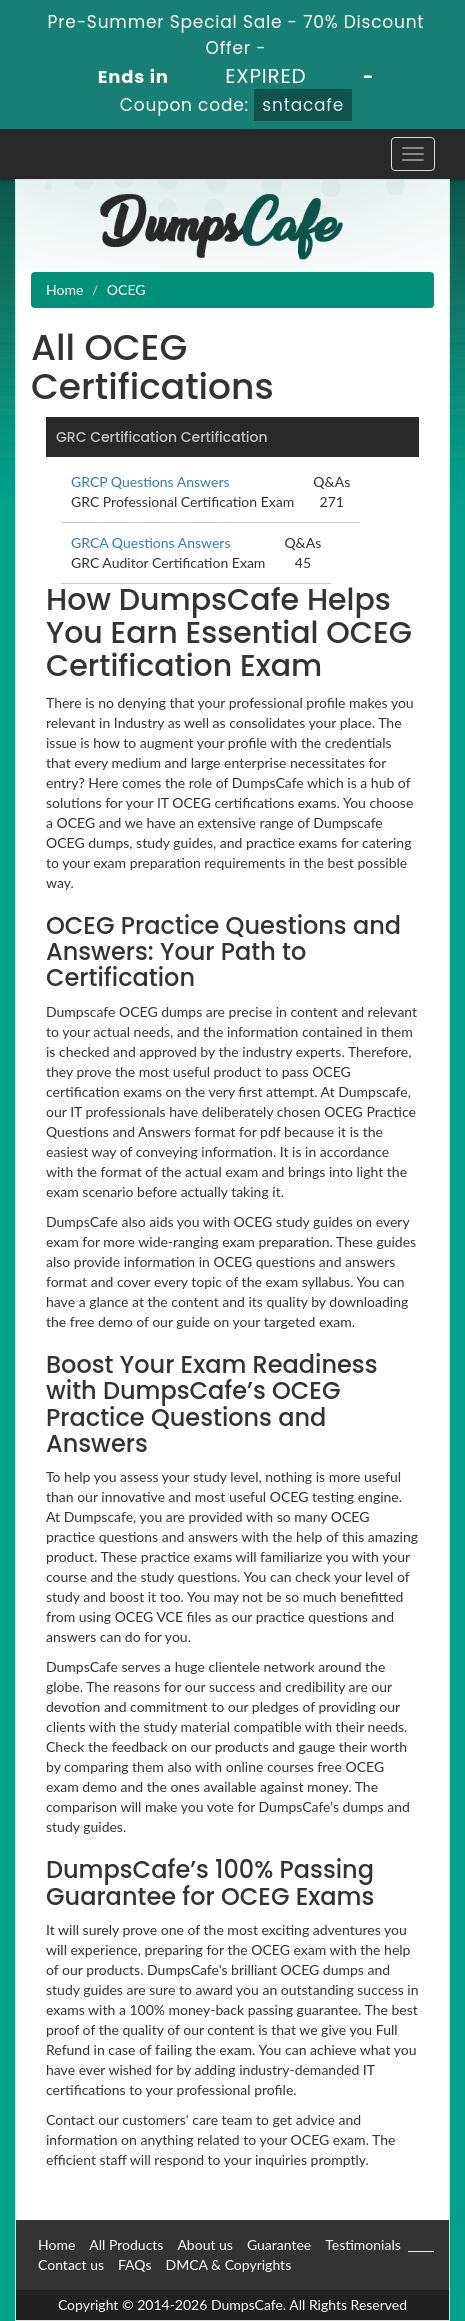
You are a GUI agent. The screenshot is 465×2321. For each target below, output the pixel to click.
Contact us (71, 2264)
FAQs (134, 2264)
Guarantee (279, 2244)
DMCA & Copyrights (228, 2264)
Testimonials (363, 2244)
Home (64, 289)
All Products (126, 2244)
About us (205, 2244)
